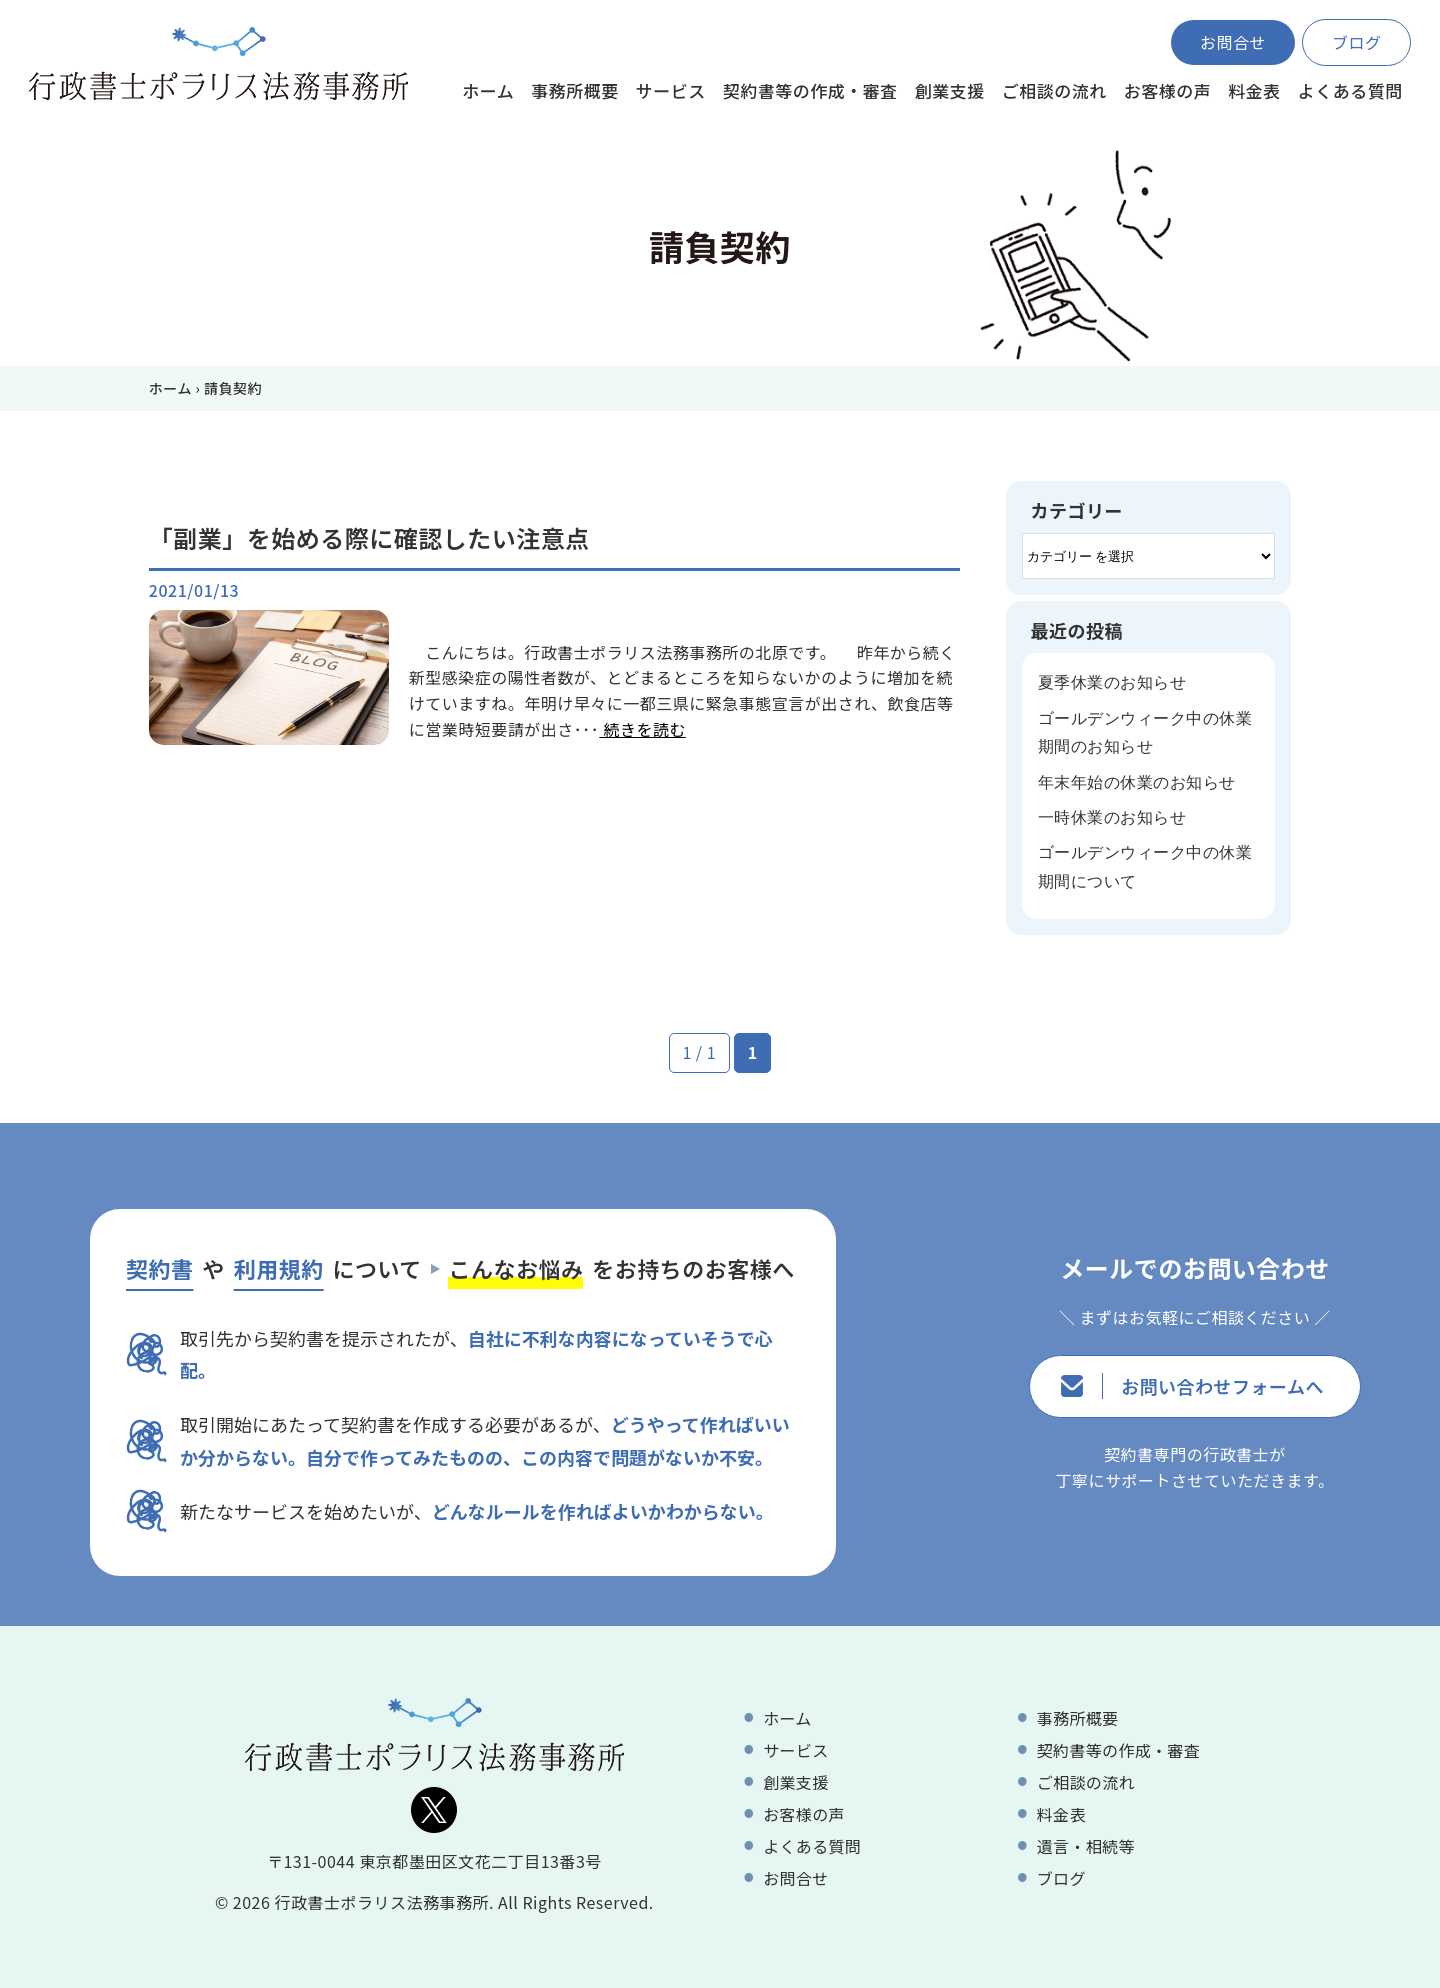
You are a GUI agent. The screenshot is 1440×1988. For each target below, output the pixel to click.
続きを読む (642, 729)
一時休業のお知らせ (1112, 817)
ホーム (170, 388)
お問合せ (1233, 42)
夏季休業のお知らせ (1112, 682)
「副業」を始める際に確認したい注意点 (369, 537)
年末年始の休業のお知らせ (1137, 782)
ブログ (1357, 42)
